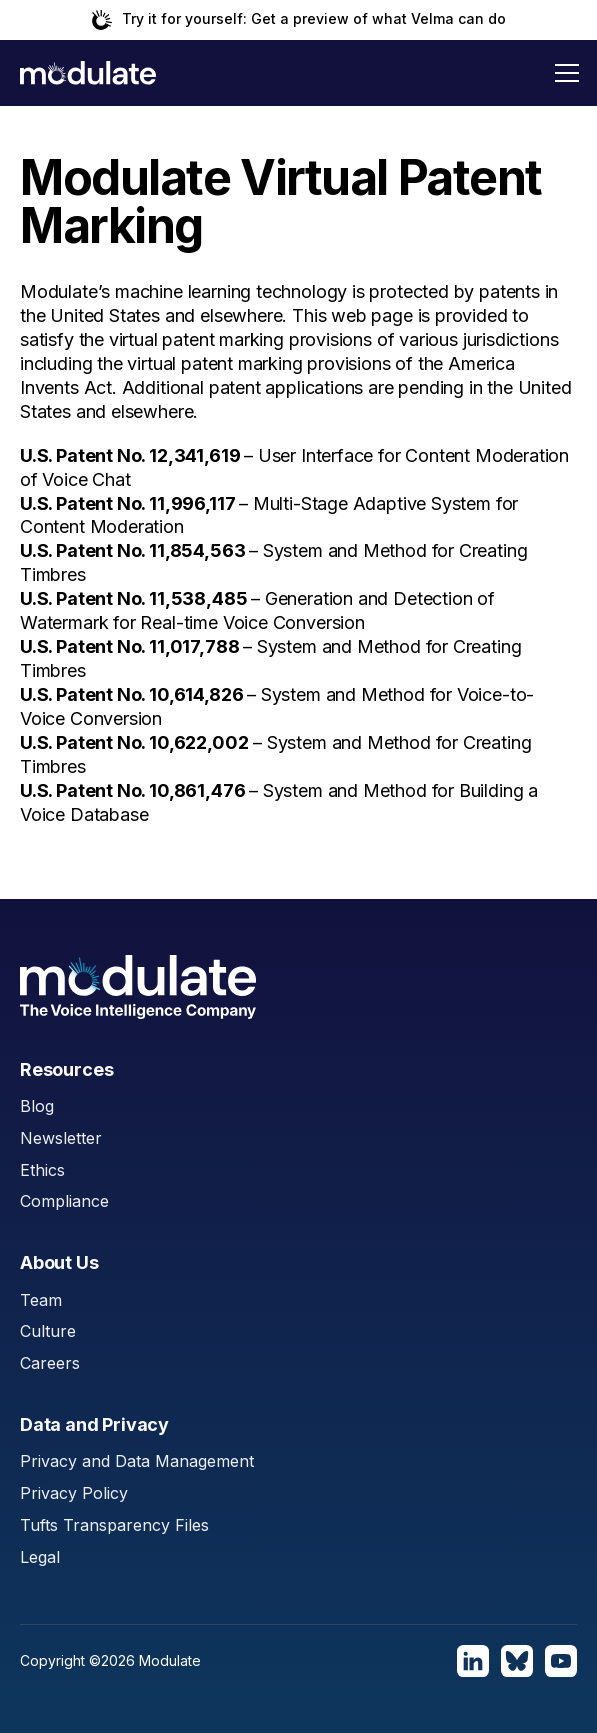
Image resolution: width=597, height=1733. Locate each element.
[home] (88, 73)
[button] (567, 73)
